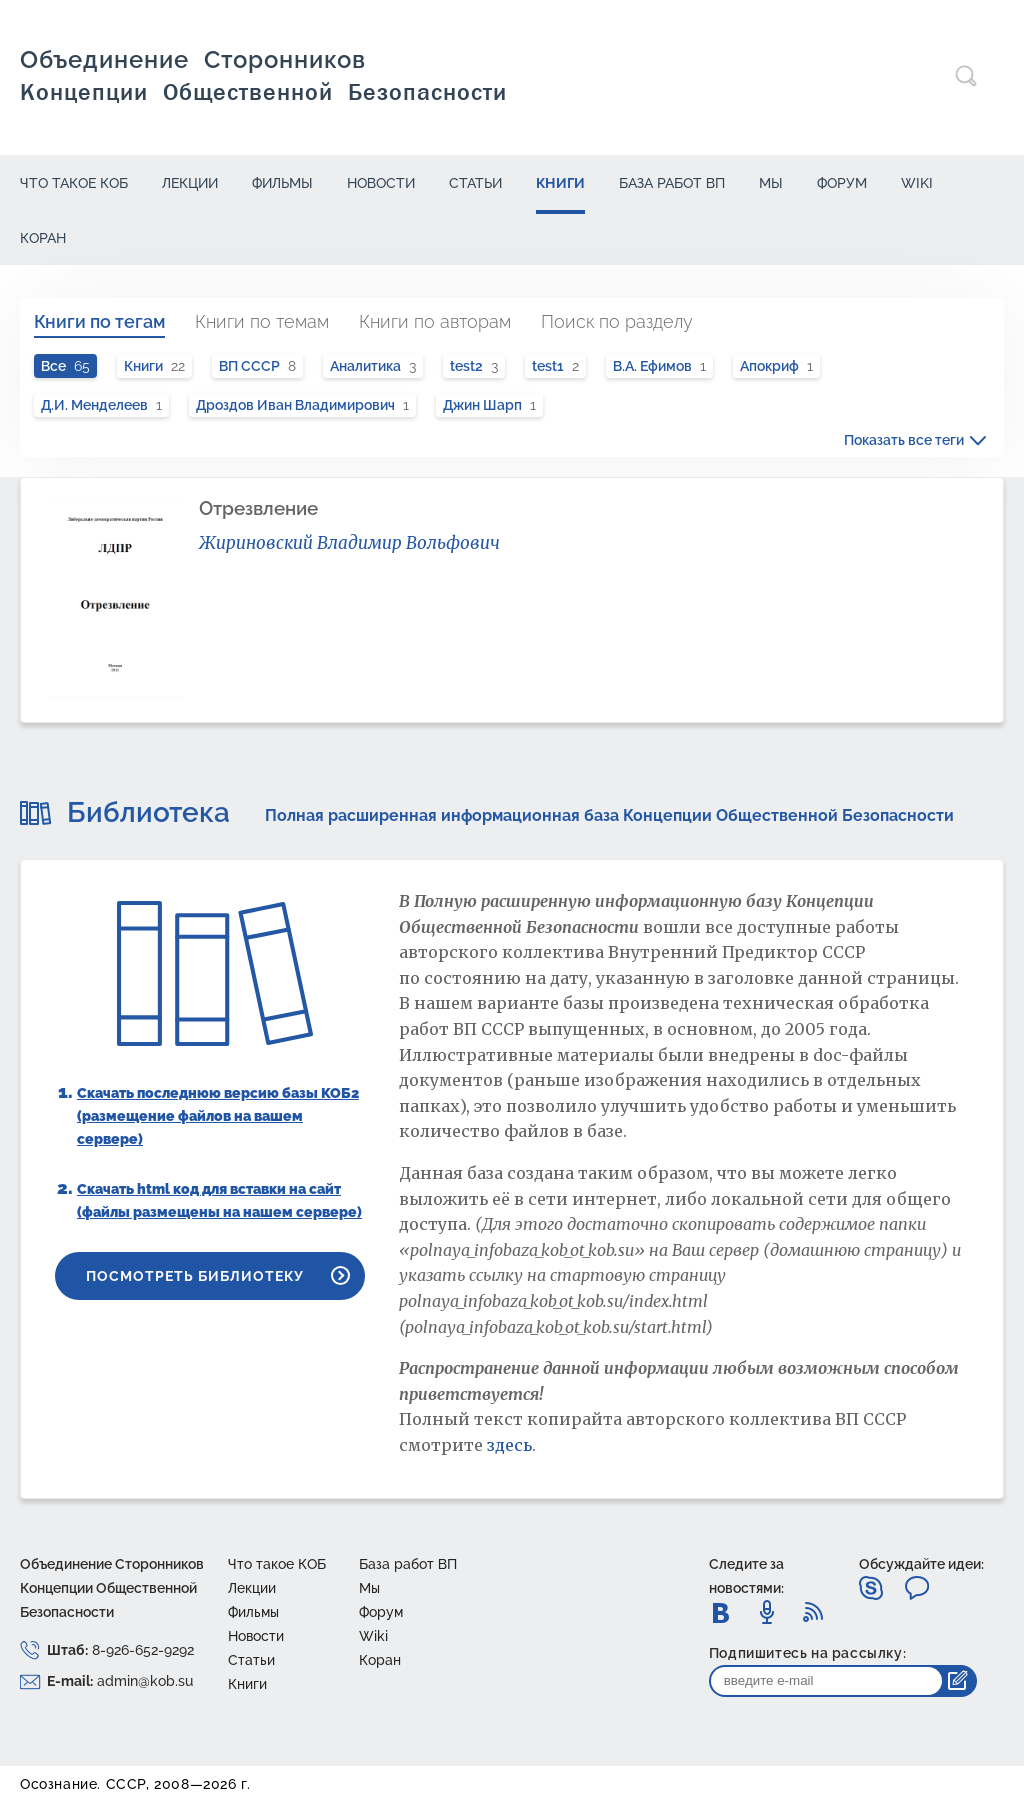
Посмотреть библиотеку (195, 1276)
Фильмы (282, 183)
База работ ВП (672, 183)
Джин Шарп (489, 405)
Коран (43, 238)
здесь (509, 1445)
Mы (771, 183)
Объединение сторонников (263, 75)
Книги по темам (262, 321)
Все (65, 366)
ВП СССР (257, 366)
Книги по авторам (435, 321)
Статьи (475, 183)
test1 (555, 366)
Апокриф (776, 366)
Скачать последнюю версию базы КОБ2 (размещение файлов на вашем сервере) (218, 1116)
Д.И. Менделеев (101, 405)
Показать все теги (904, 440)
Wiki (917, 183)
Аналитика (373, 366)
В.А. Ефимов (659, 366)
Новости (381, 183)
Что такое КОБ (74, 183)
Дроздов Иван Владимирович (302, 405)
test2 (474, 366)
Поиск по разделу (617, 321)
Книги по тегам (99, 321)
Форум (842, 183)
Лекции (190, 183)
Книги (560, 183)
